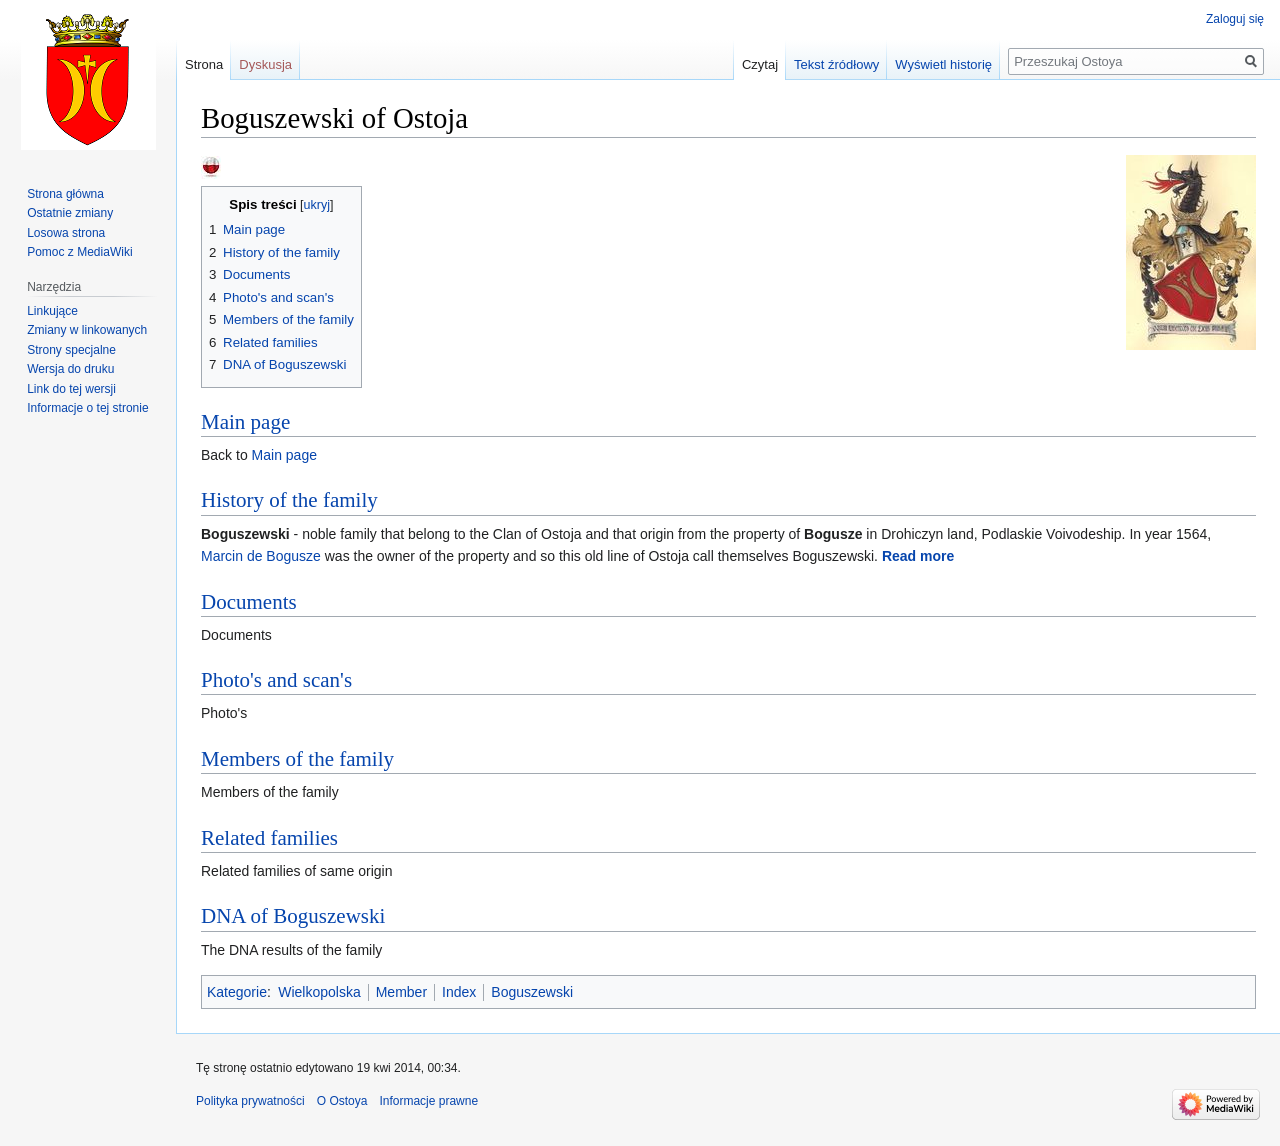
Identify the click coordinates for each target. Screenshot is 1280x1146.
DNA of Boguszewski (293, 916)
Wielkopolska (319, 992)
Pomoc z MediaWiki (79, 252)
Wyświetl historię (943, 64)
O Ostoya (342, 1101)
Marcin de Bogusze (261, 556)
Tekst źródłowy (836, 64)
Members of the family (297, 759)
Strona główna (65, 194)
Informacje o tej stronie (87, 408)
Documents (249, 602)
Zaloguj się (1235, 19)
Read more (918, 556)
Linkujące (52, 311)
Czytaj (760, 64)
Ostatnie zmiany (70, 213)
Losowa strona (66, 233)
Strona (204, 64)
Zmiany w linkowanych (87, 330)
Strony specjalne (71, 350)
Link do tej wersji (71, 389)
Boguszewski (532, 992)
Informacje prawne (428, 1101)
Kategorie (237, 992)
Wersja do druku (70, 369)
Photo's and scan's (276, 680)
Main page (245, 422)
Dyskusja (265, 64)
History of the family (289, 500)
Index (459, 992)
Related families (269, 838)
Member (401, 992)
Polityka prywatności (250, 1101)
